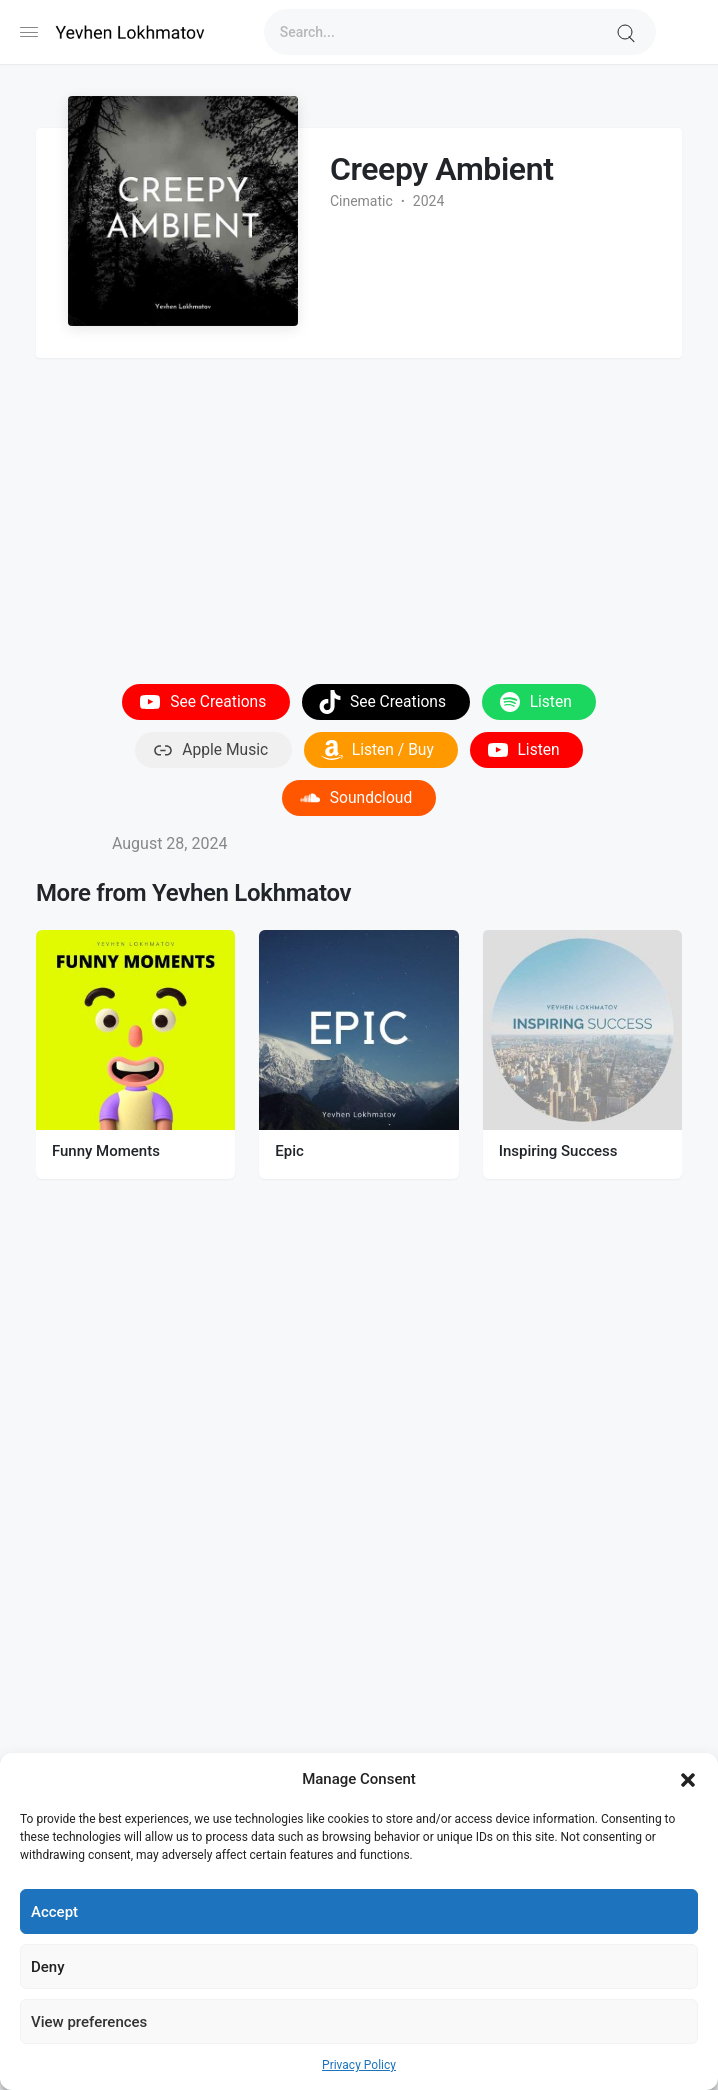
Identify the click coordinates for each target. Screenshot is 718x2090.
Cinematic (361, 201)
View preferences (89, 2022)
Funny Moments (106, 1151)
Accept (54, 1912)
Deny (48, 1967)
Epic (289, 1151)
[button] (688, 1779)
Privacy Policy (359, 2065)
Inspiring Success (558, 1151)
